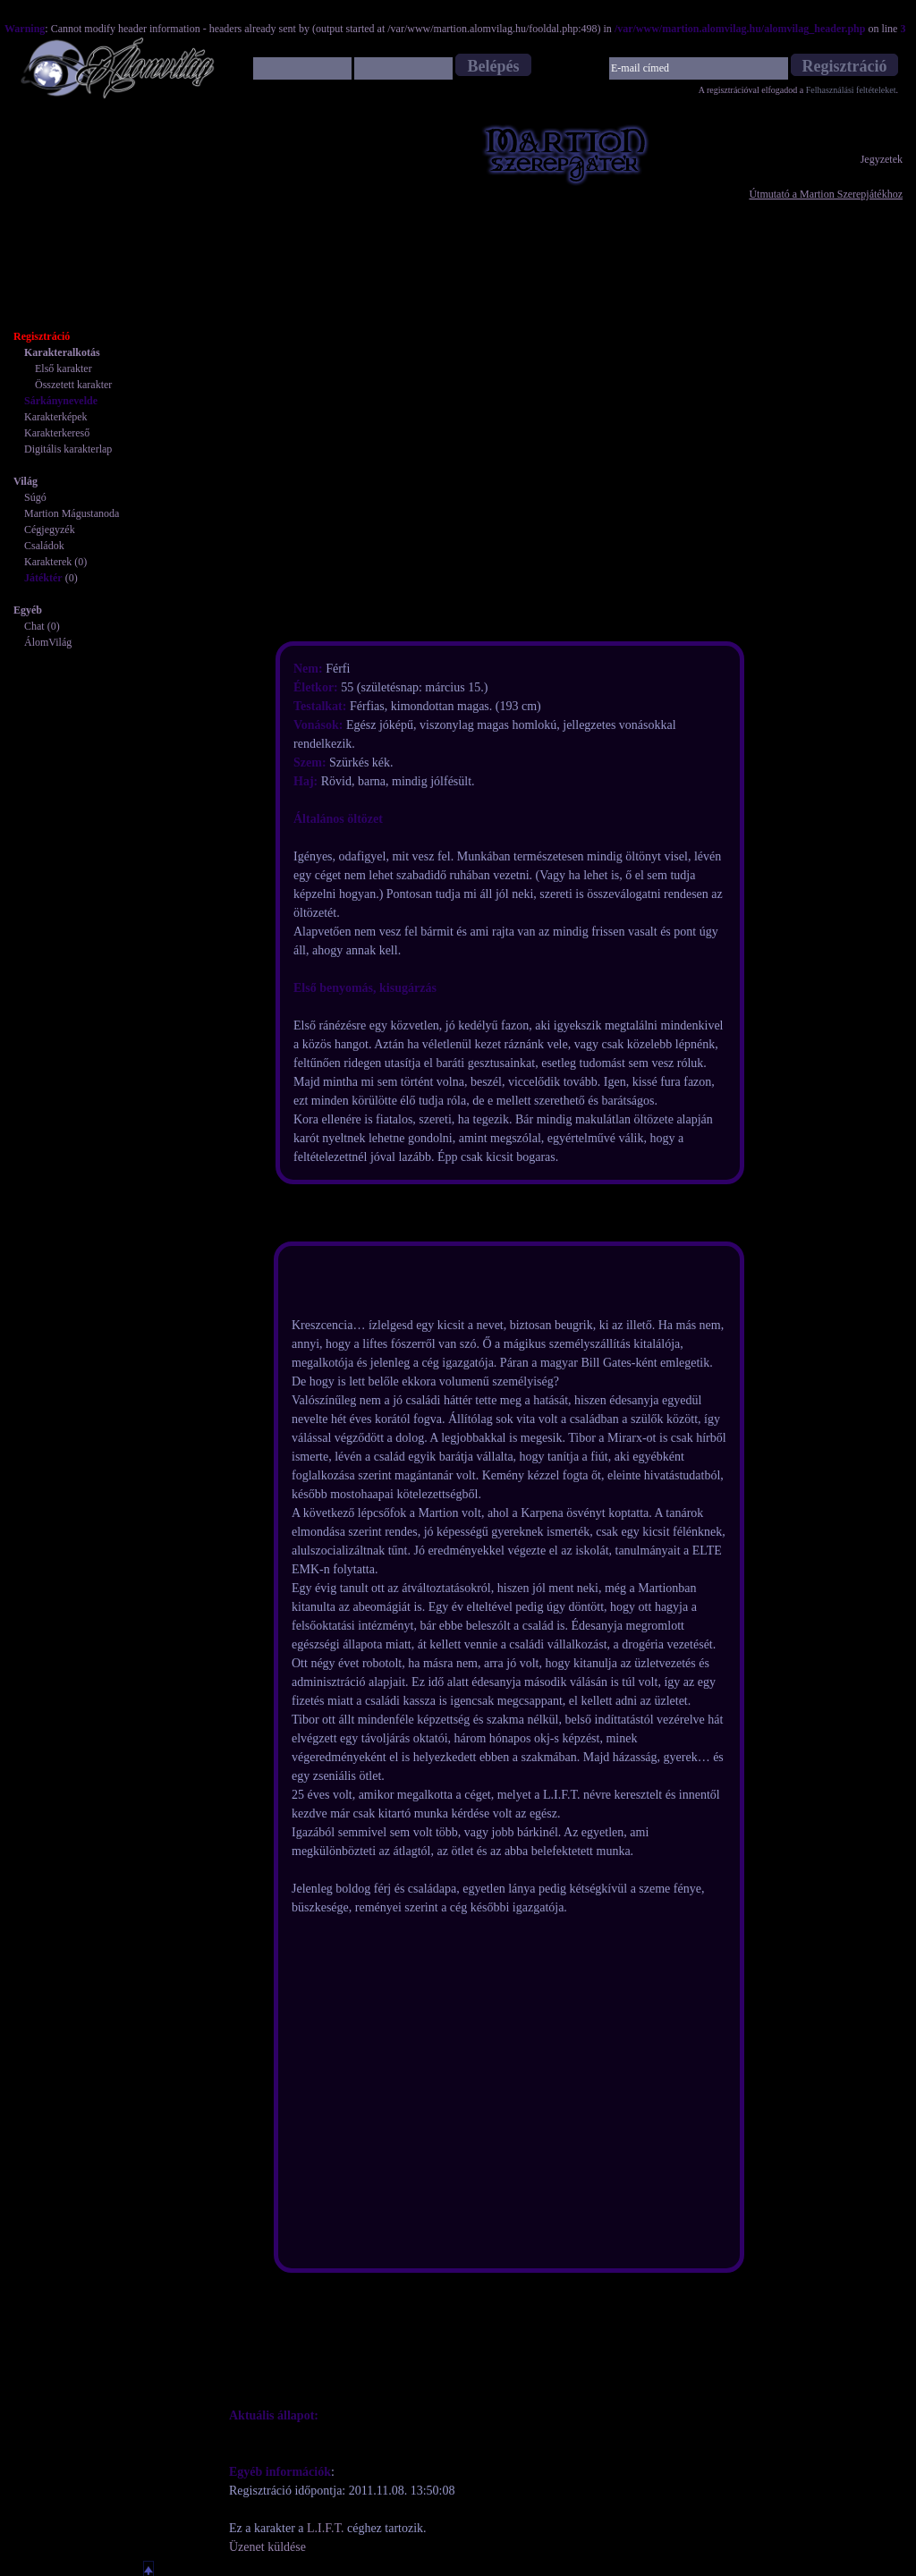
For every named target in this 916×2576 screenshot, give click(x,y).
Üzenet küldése (267, 2547)
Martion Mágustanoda (71, 513)
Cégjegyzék (49, 529)
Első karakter (63, 368)
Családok (44, 545)
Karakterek (48, 561)
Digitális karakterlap (68, 449)
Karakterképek (56, 417)
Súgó (35, 497)
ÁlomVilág (48, 642)
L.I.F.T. (325, 2528)
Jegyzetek (882, 159)
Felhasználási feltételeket (851, 90)
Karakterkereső (56, 433)
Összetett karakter (73, 384)
